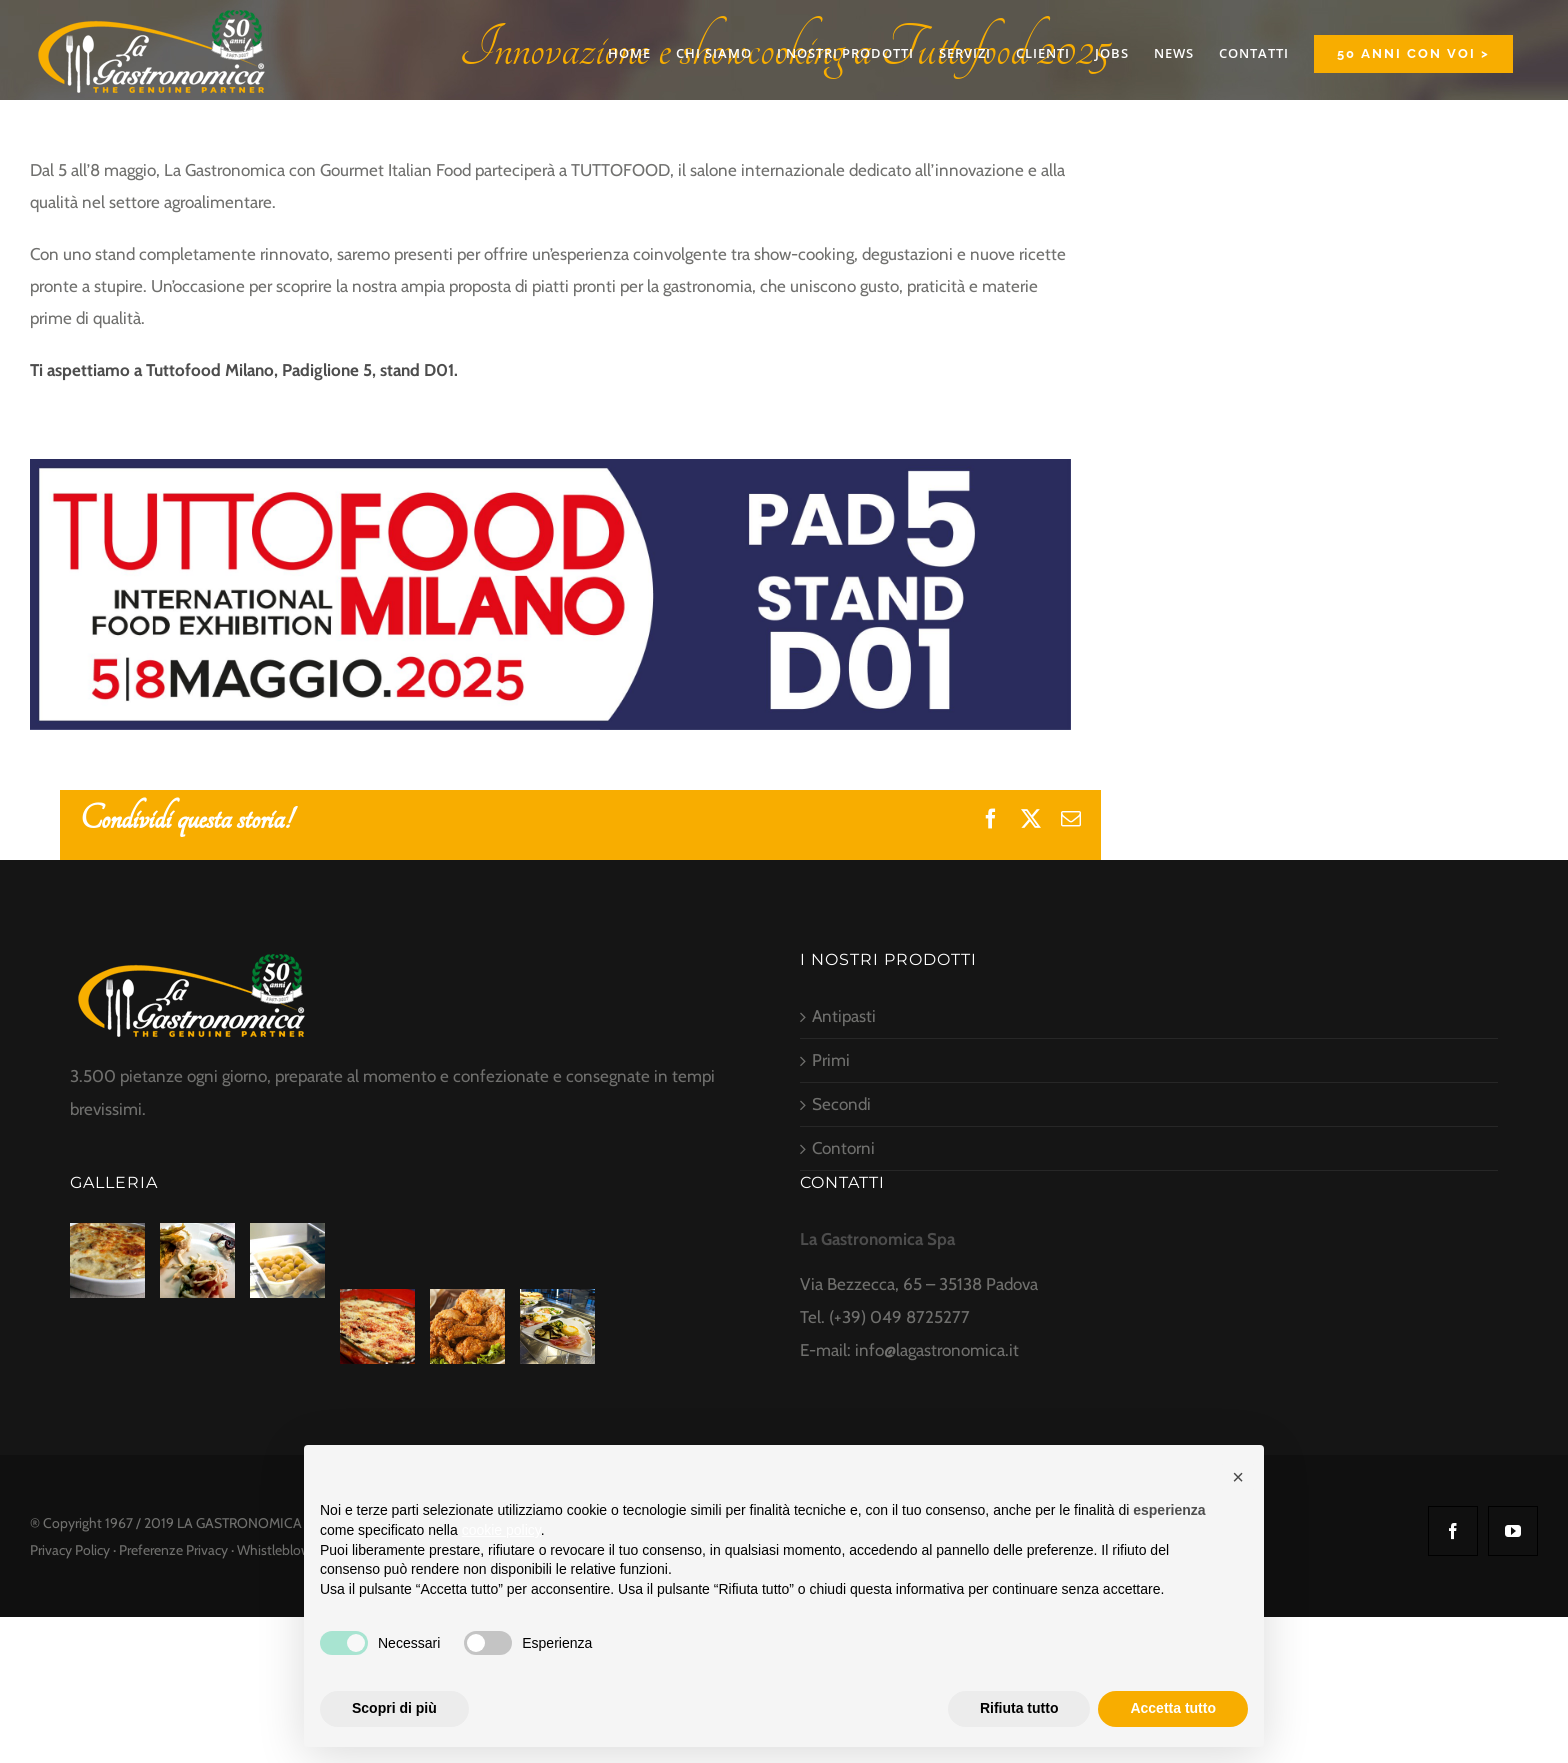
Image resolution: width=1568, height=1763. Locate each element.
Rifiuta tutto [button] (1019, 1708)
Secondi (841, 1104)
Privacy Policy (70, 1550)
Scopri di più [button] (394, 1708)
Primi (831, 1060)
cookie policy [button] (501, 1530)
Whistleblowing (283, 1550)
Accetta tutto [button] (1173, 1708)
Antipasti (844, 1016)
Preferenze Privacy (173, 1550)
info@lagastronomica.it (937, 1350)
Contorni (843, 1148)
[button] (1238, 1477)
